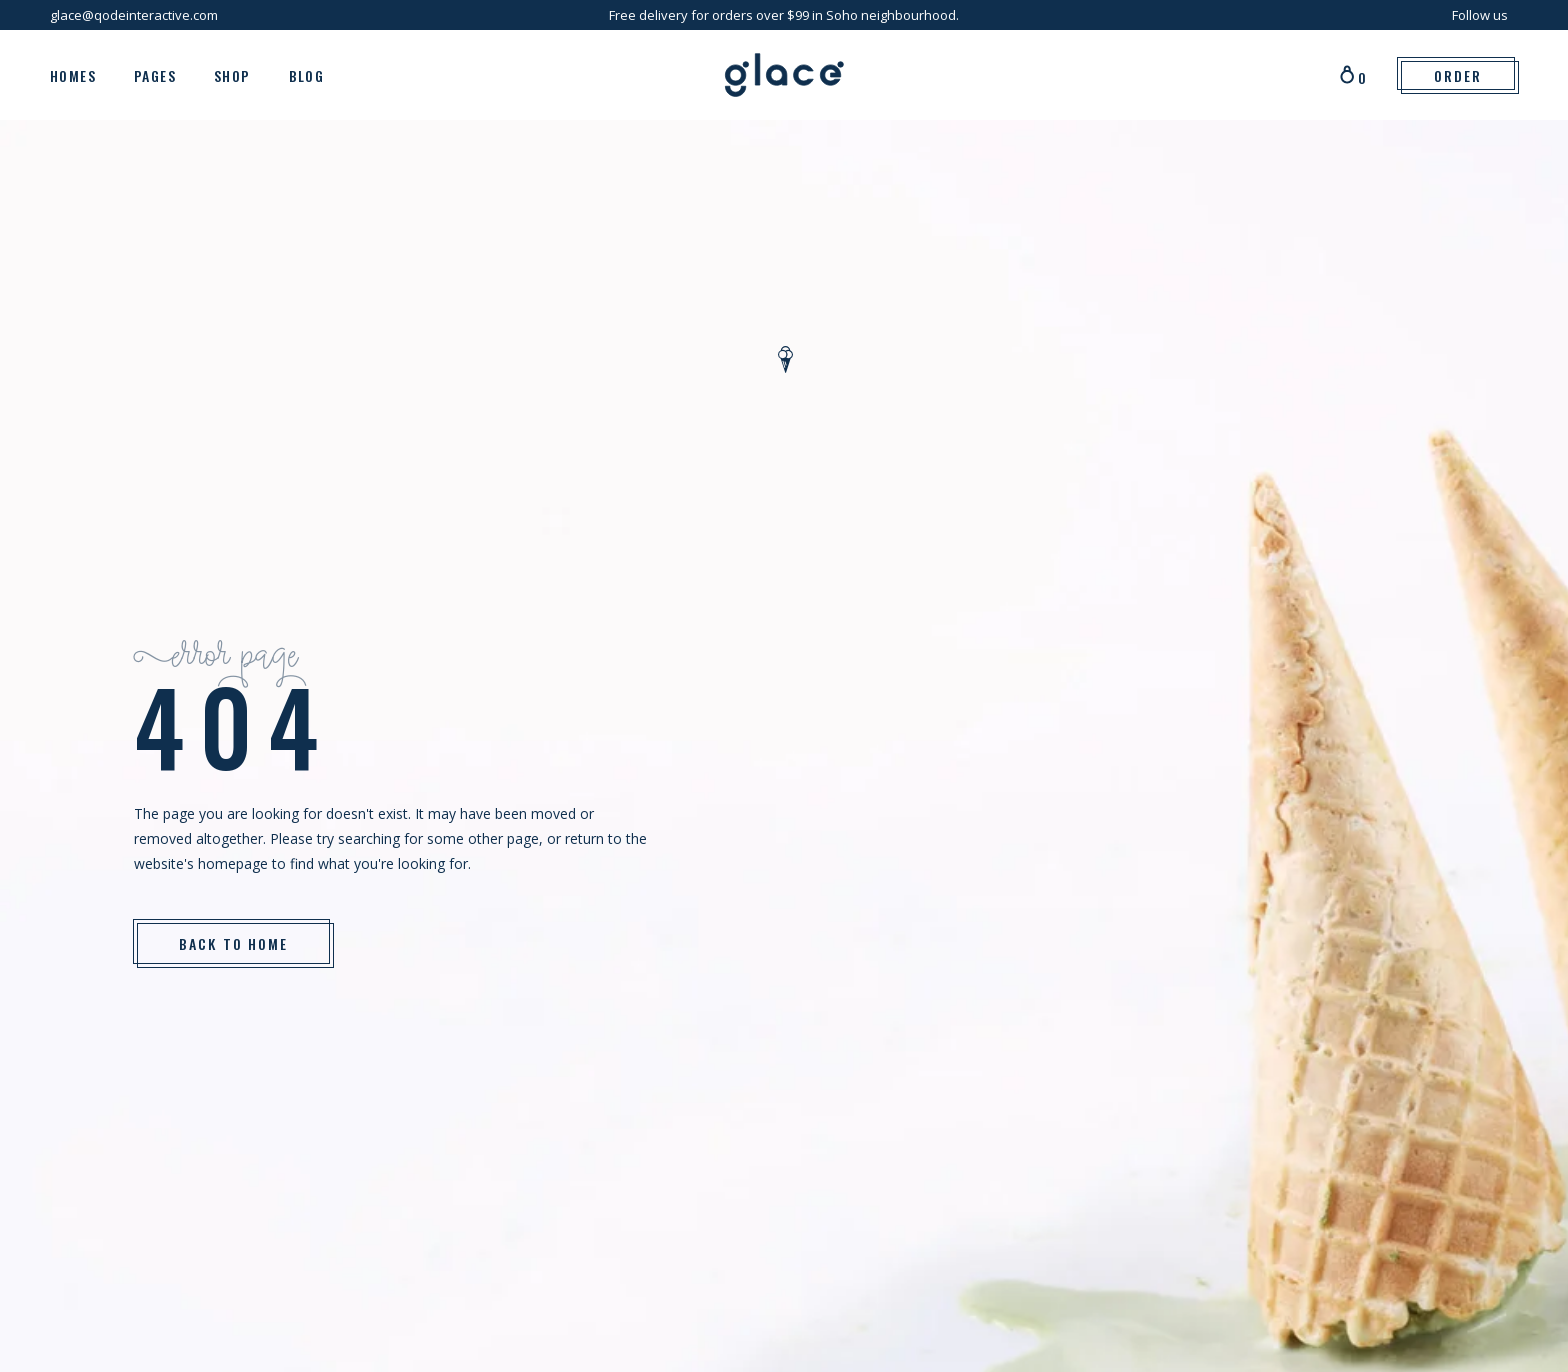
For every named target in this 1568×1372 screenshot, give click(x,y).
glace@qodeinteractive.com (134, 15)
